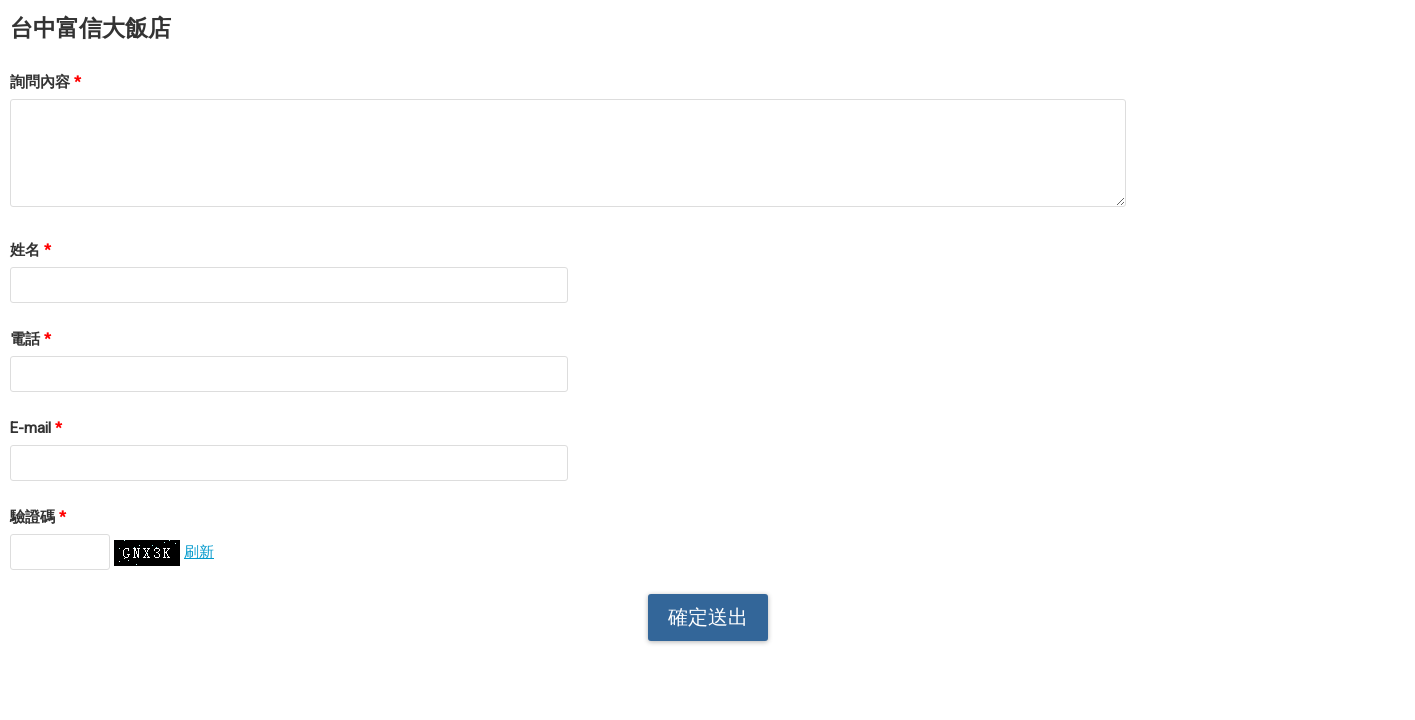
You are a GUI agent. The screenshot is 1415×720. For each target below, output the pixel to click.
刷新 (199, 552)
